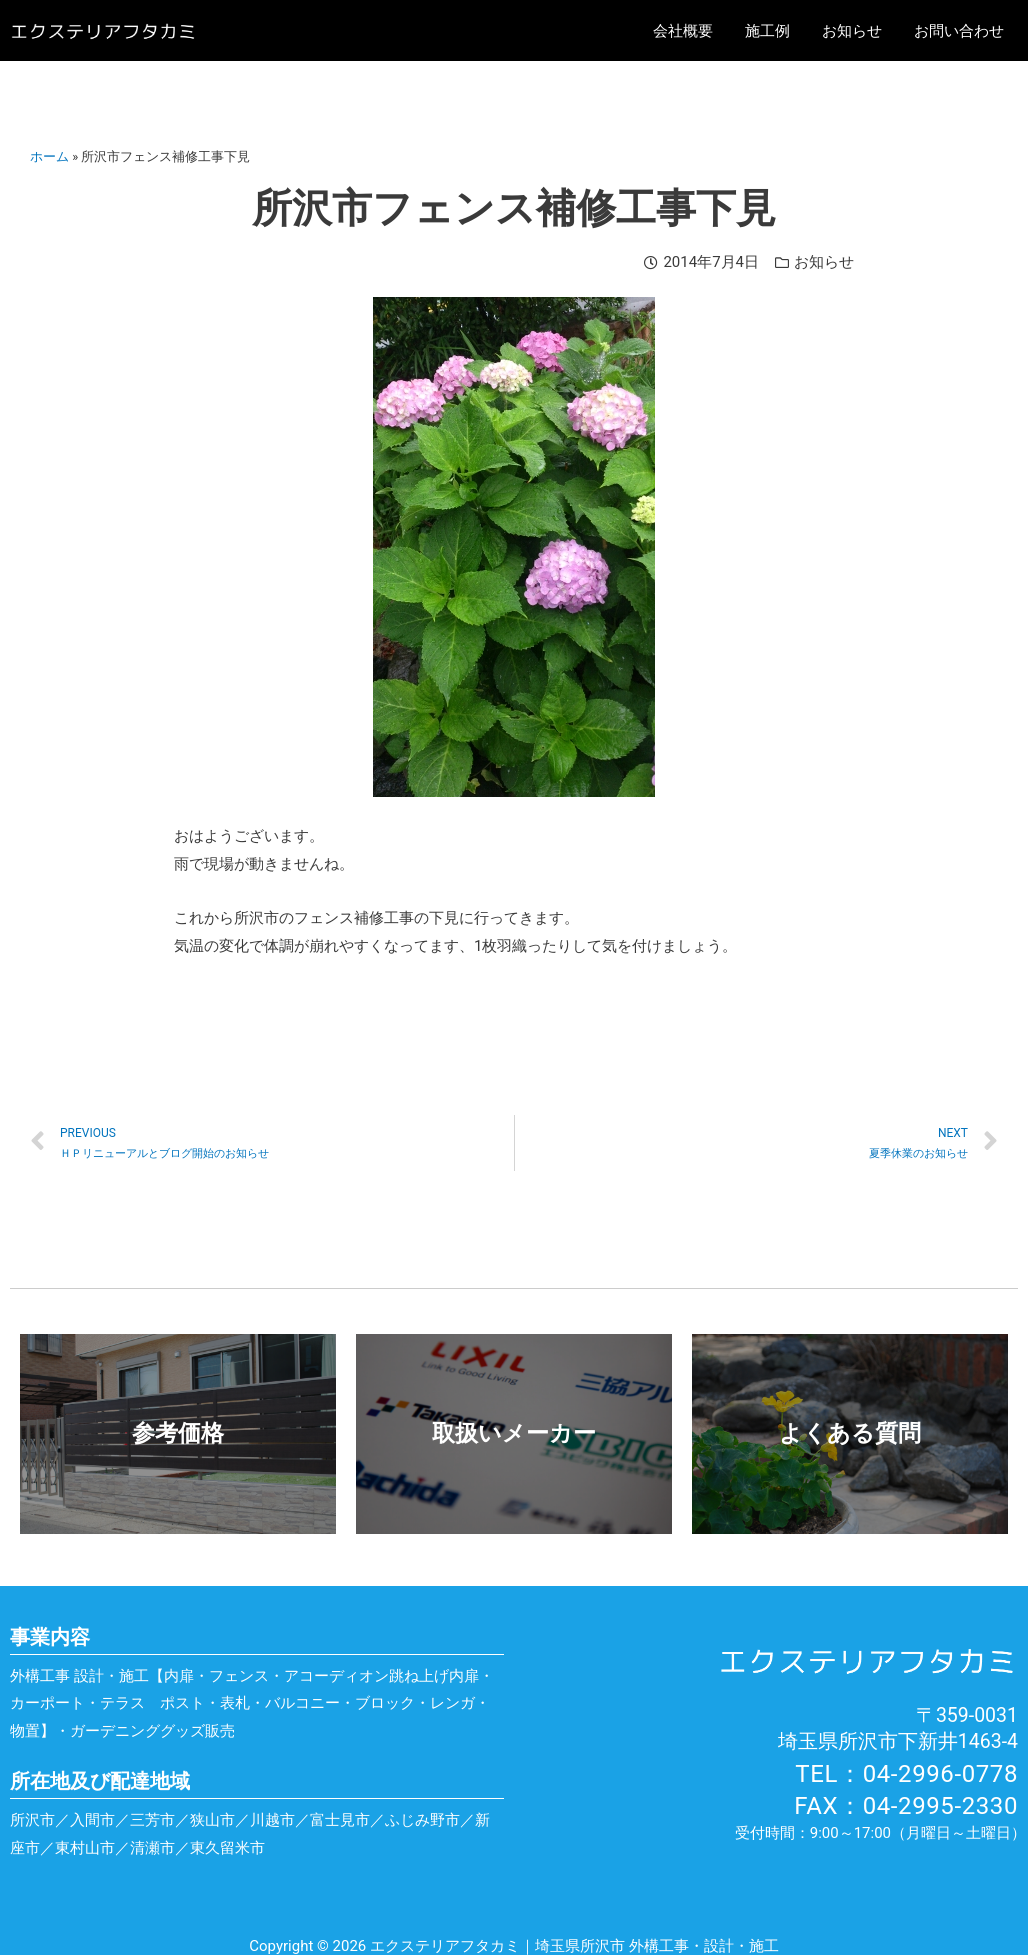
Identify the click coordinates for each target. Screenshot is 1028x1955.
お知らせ (852, 31)
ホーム (49, 156)
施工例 (767, 31)
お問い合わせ (959, 31)
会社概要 (683, 31)
